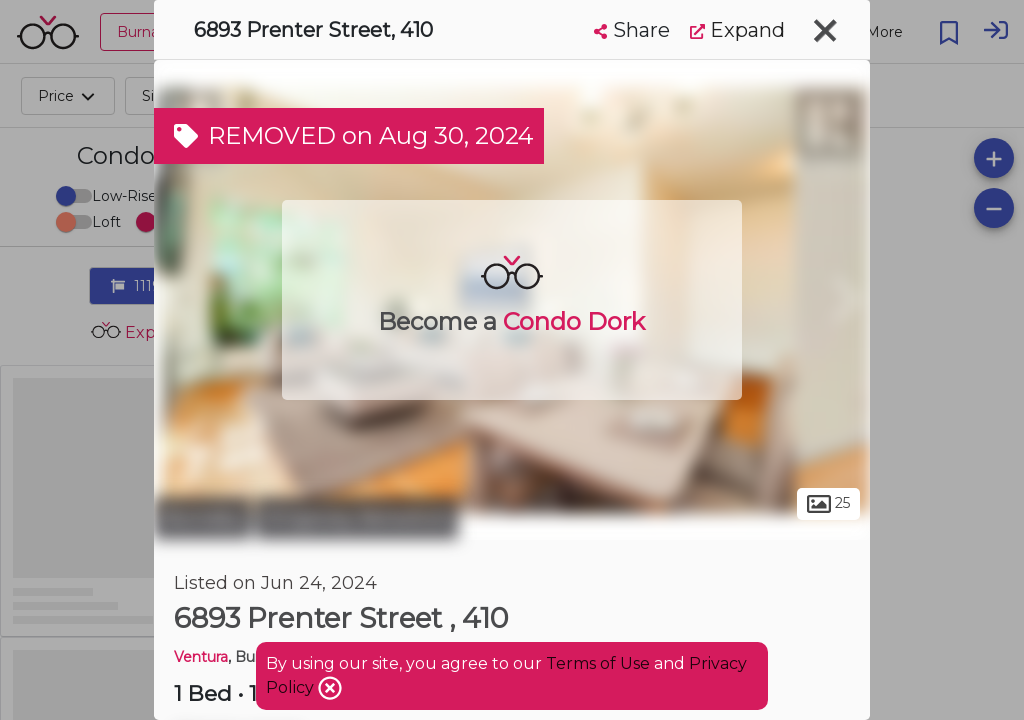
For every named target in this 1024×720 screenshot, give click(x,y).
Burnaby (202, 518)
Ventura (201, 657)
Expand (737, 30)
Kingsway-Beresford (357, 518)
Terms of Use (598, 663)
